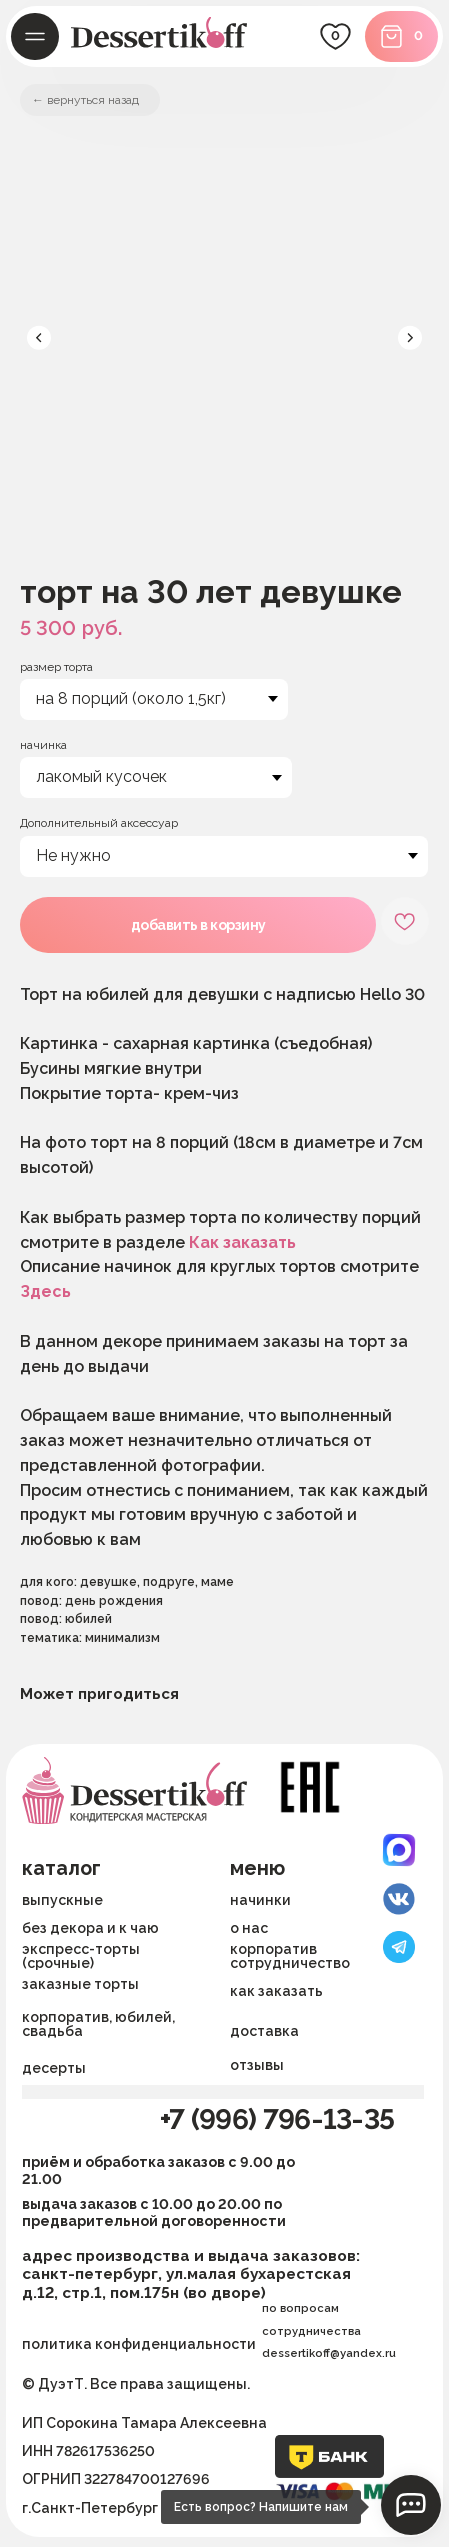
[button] (328, 2031)
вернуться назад (93, 100)
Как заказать (242, 1242)
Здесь (45, 1291)
